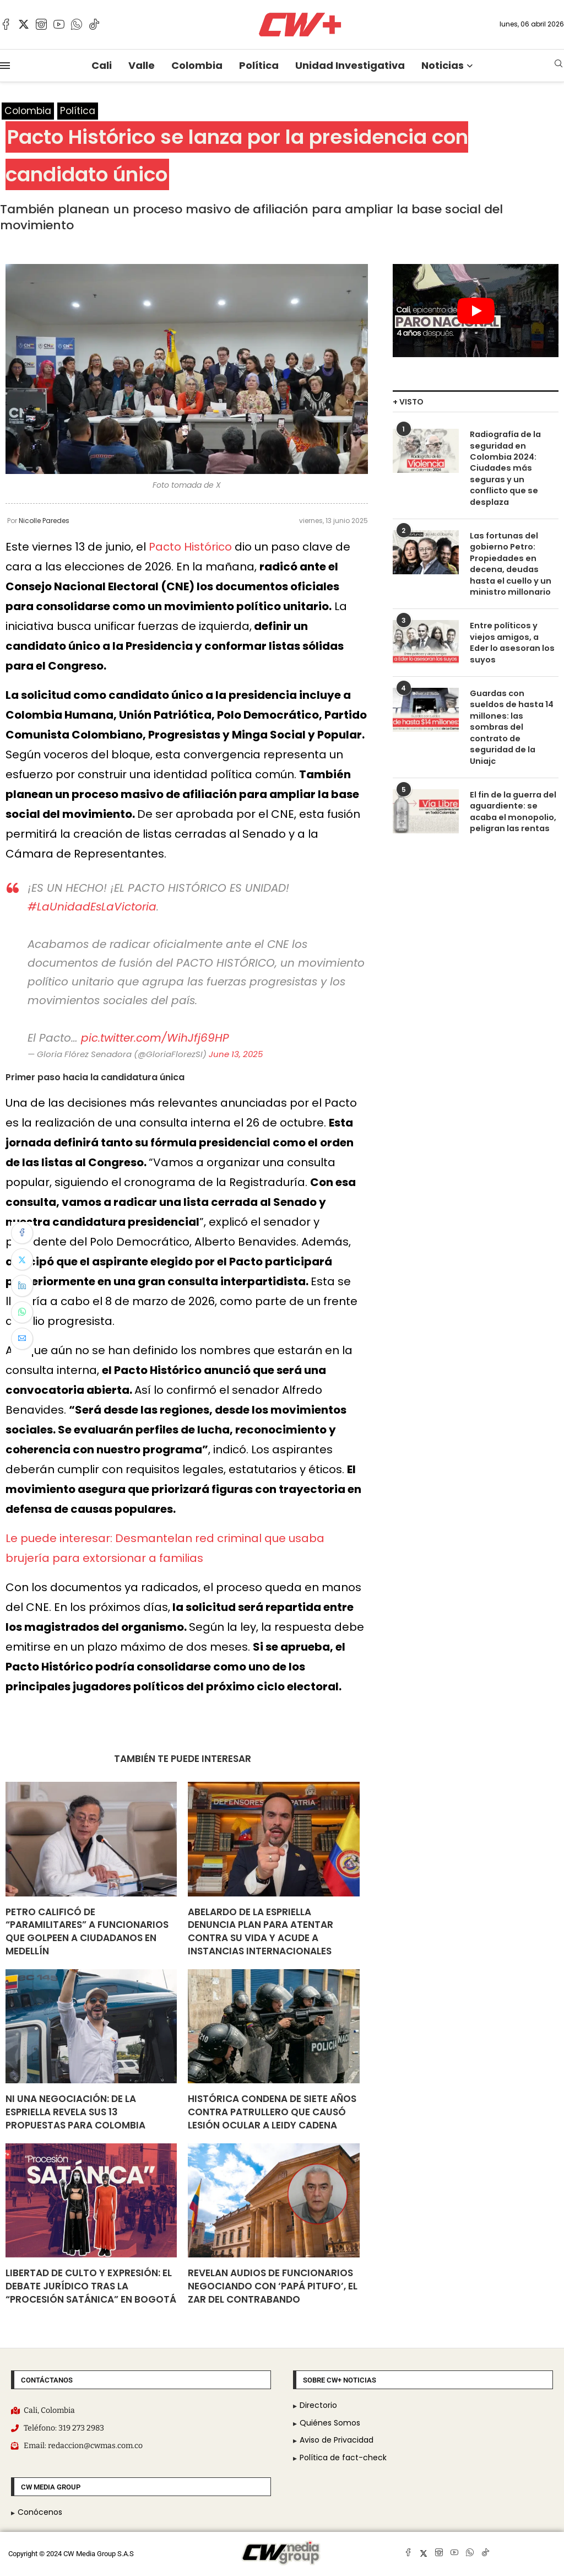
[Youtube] (59, 24)
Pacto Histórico (190, 546)
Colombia (197, 65)
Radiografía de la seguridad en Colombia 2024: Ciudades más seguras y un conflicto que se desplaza (505, 467)
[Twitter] (24, 24)
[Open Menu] (5, 66)
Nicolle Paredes (44, 520)
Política (259, 65)
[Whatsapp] (76, 24)
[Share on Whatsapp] (22, 1312)
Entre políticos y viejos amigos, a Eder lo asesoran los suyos (513, 631)
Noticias (442, 65)
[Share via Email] (22, 1339)
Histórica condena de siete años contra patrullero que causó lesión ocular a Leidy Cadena (272, 2112)
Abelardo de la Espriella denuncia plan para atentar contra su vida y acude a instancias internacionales (260, 1931)
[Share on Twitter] (22, 1259)
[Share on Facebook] (22, 1233)
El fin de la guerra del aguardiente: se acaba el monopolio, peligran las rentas (512, 790)
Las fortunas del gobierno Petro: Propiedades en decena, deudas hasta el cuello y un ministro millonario (508, 559)
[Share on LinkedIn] (22, 1286)
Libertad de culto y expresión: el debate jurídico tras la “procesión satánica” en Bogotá (91, 2286)
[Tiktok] (94, 24)
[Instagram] (41, 24)
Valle (141, 65)
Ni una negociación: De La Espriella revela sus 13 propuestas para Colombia (75, 2112)
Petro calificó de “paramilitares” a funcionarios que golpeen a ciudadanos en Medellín (87, 1931)
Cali (101, 65)
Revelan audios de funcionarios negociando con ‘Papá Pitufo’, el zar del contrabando (272, 2286)
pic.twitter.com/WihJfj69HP (155, 1038)
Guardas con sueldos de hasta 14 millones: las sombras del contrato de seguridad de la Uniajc (513, 714)
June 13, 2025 (236, 1054)
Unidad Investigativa (350, 65)
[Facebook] (6, 24)
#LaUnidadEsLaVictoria (92, 906)
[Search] (558, 65)
